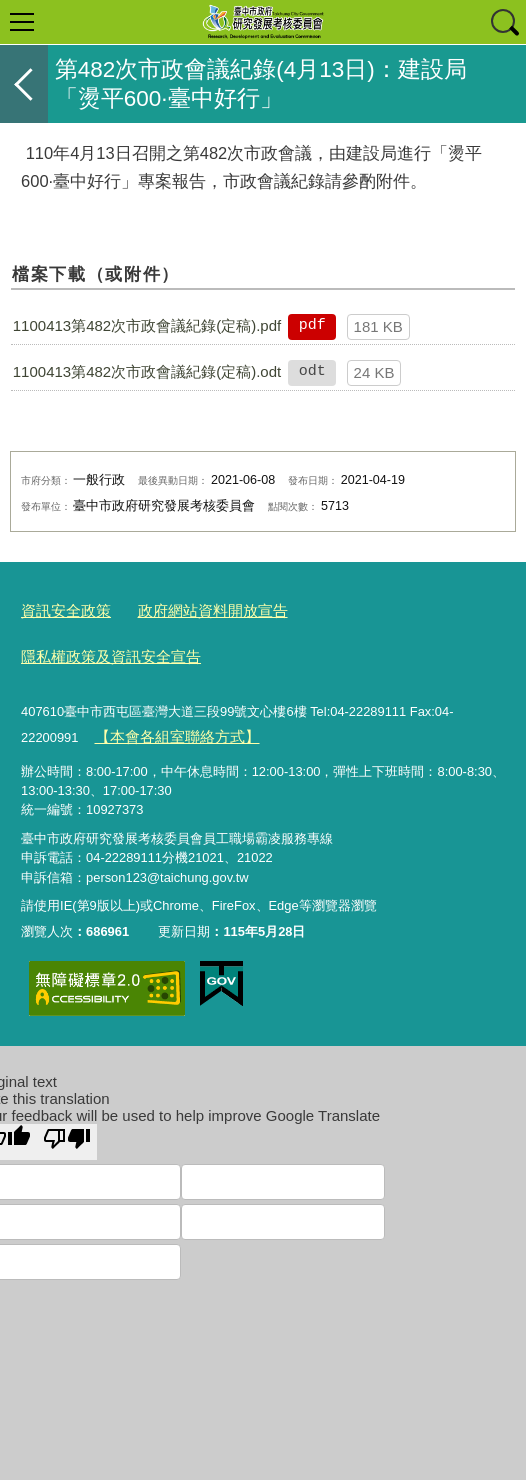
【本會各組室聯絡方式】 (164, 682)
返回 (24, 84)
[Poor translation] (67, 1086)
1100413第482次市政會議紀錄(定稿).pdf (147, 325)
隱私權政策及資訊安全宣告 (360, 607)
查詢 (504, 22)
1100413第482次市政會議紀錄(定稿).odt (147, 371)
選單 (22, 22)
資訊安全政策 (60, 607)
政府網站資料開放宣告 (191, 607)
